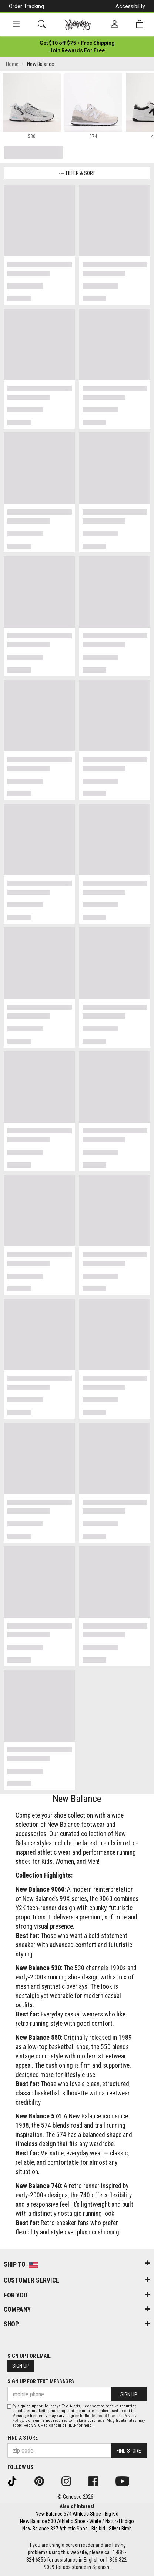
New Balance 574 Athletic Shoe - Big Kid (77, 2514)
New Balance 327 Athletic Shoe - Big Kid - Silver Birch (77, 2529)
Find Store (129, 2451)
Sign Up (20, 2366)
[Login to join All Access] (77, 43)
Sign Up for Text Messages (40, 2381)
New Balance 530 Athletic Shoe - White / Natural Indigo (77, 2521)
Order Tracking (26, 6)
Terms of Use (103, 2415)
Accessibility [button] (130, 6)
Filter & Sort (77, 173)
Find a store (22, 2438)
